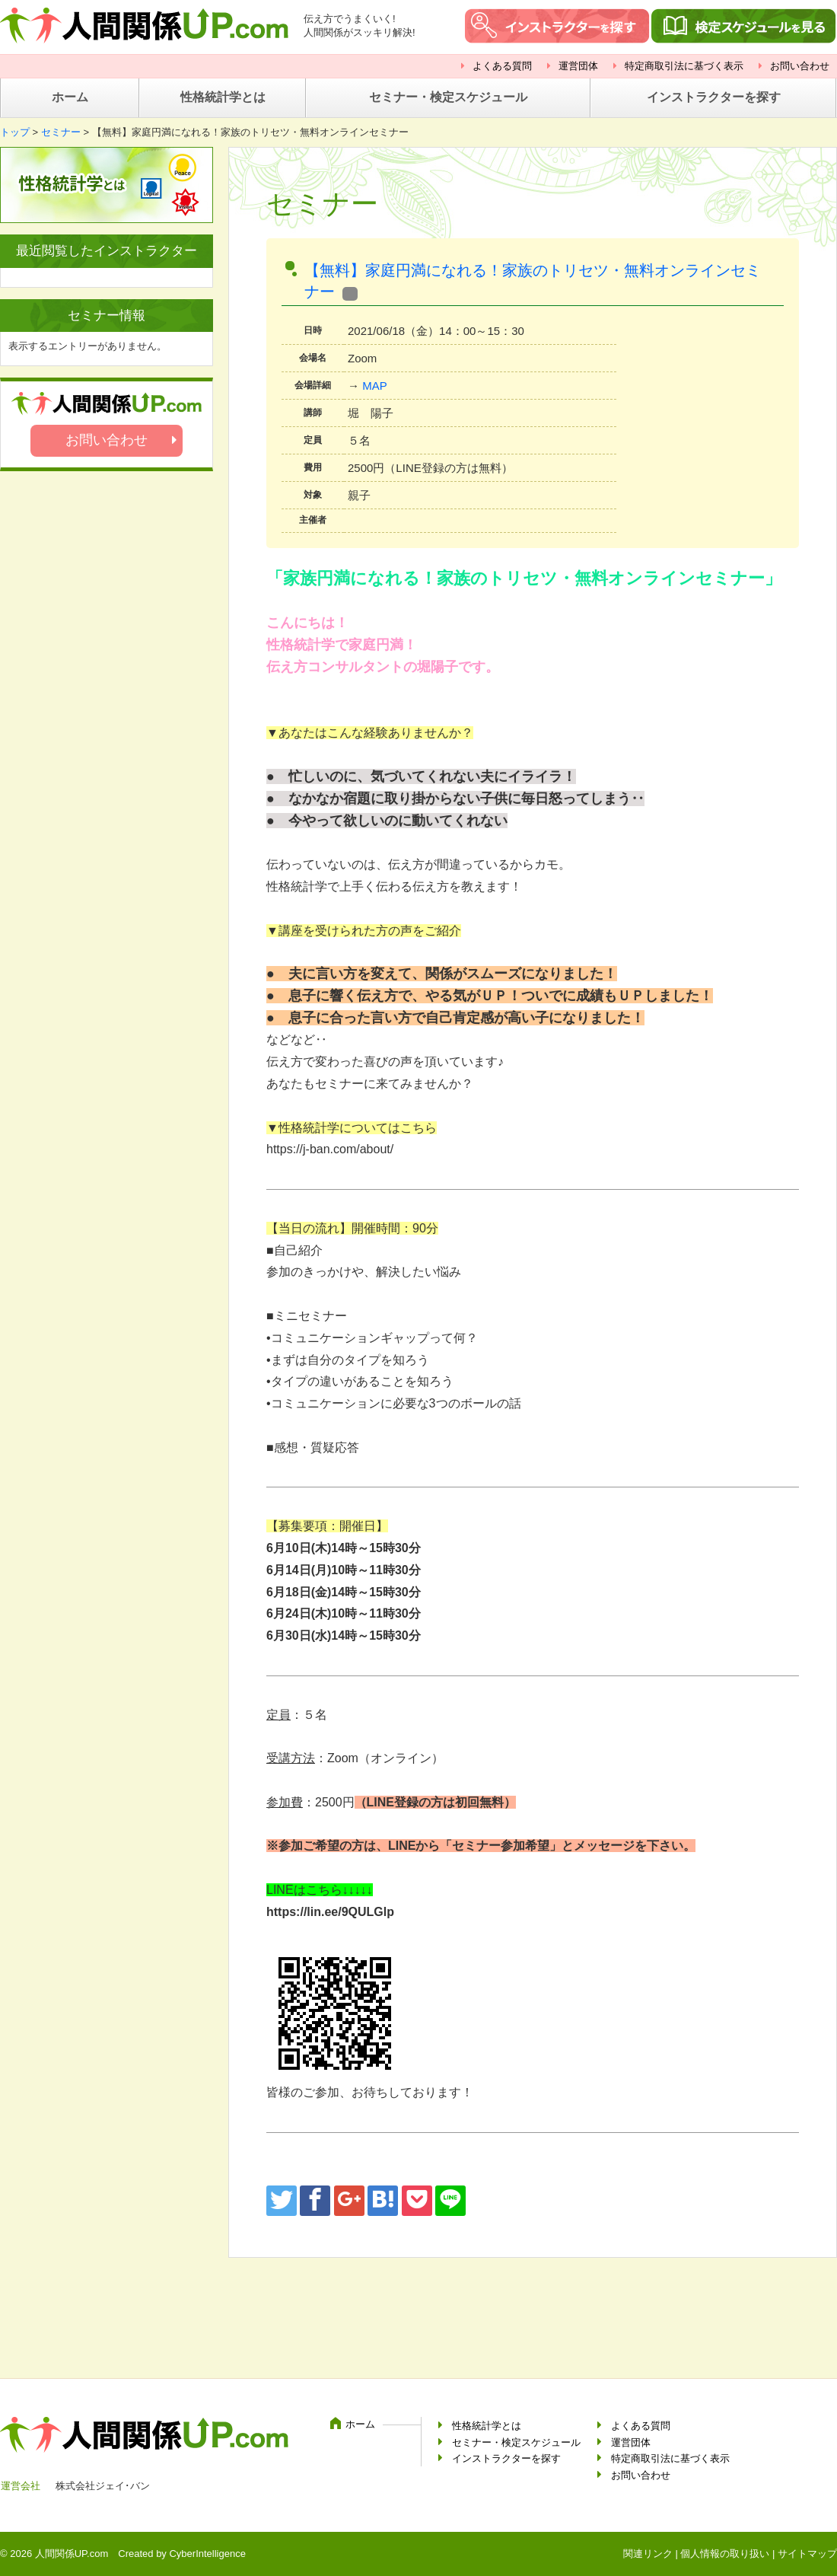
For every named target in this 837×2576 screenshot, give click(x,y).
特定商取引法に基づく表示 (684, 66)
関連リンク (648, 2553)
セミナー (61, 132)
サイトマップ (807, 2553)
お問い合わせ (799, 66)
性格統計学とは (223, 97)
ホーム (70, 97)
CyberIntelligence (207, 2553)
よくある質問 (502, 66)
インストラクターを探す (714, 97)
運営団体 (578, 66)
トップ (15, 132)
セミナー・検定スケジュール (448, 97)
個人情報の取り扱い (724, 2553)
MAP (374, 385)
